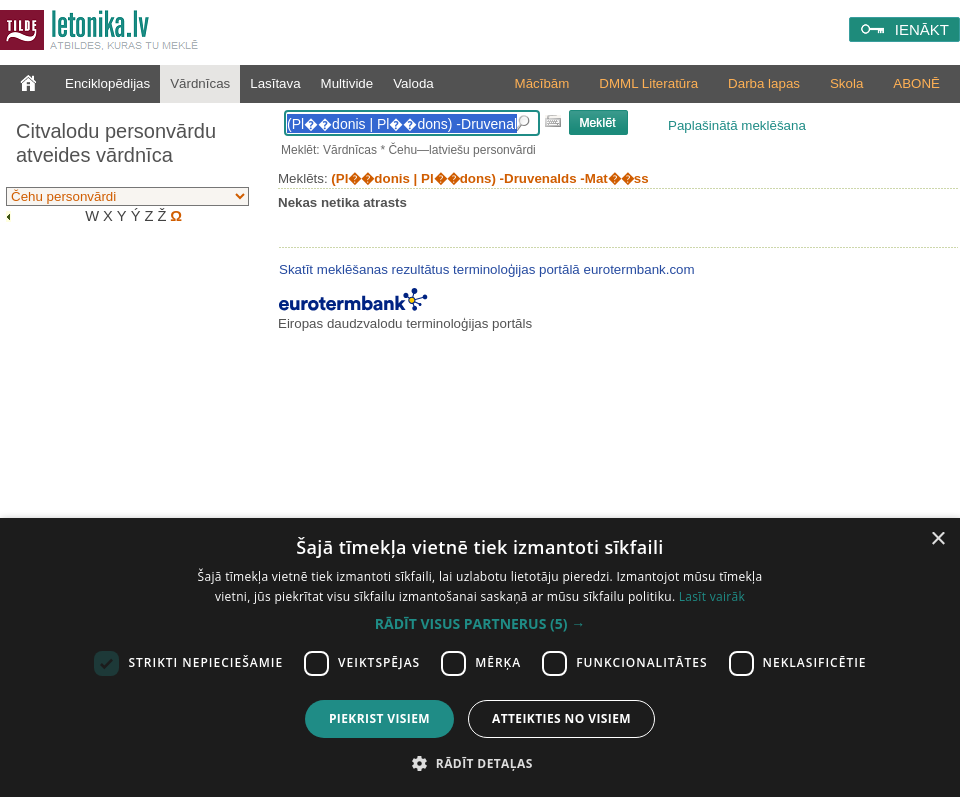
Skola (846, 83)
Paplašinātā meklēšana (737, 125)
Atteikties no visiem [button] (561, 718)
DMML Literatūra (648, 83)
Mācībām (542, 83)
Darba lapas (764, 83)
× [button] (937, 539)
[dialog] (480, 657)
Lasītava (275, 83)
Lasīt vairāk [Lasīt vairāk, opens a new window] (712, 596)
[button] (480, 624)
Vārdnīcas (200, 83)
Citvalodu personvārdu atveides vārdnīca (116, 143)
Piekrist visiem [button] (379, 718)
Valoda (413, 83)
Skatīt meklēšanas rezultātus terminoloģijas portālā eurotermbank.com (487, 269)
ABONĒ (916, 83)
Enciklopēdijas (107, 83)
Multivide (347, 83)
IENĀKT (922, 29)
